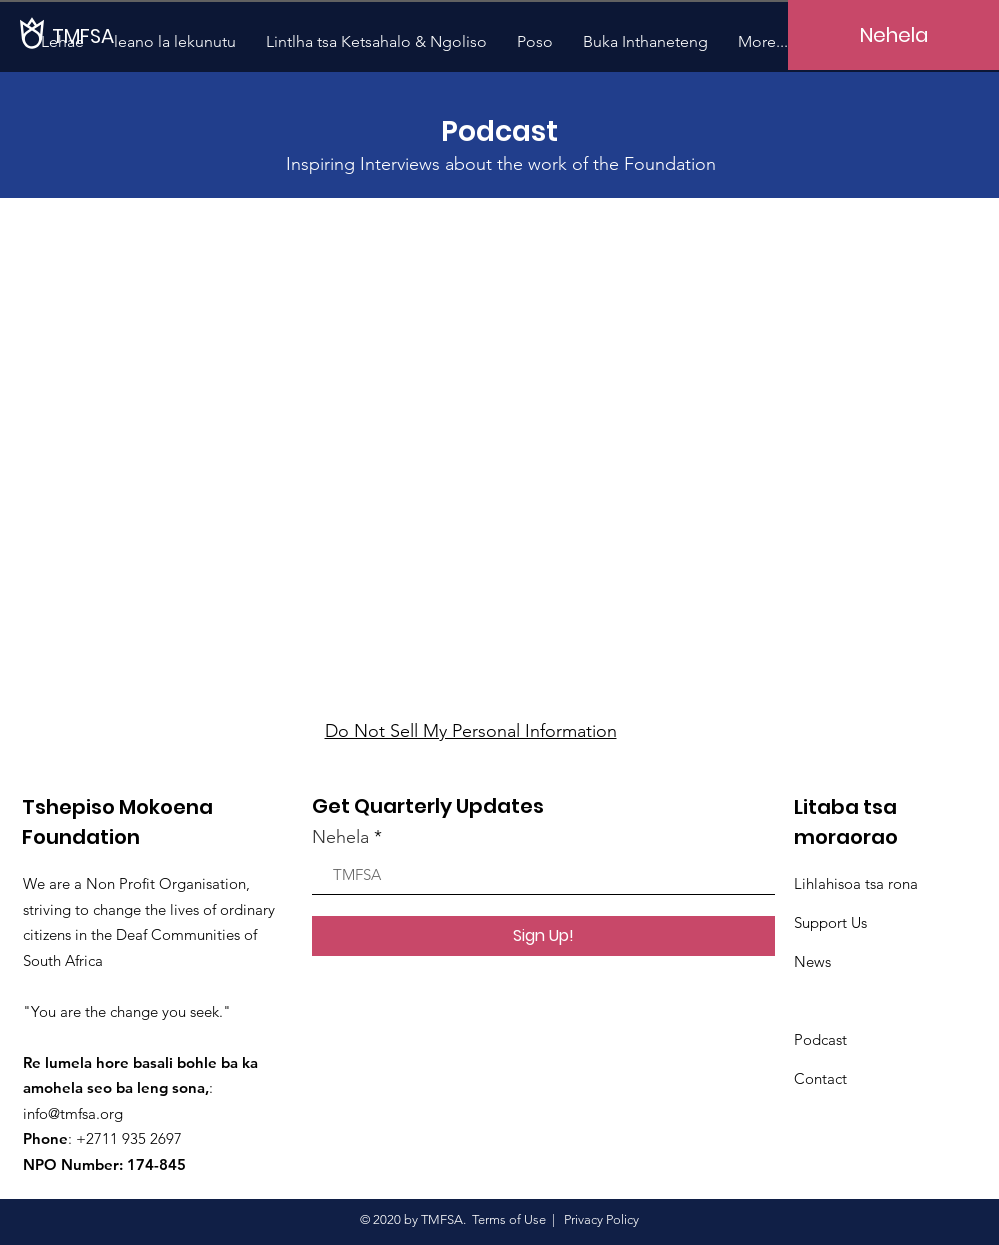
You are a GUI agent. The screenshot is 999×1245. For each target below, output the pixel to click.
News (812, 961)
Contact (820, 1078)
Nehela (340, 837)
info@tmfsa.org (73, 1113)
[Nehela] (893, 35)
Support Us (830, 922)
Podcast (820, 1039)
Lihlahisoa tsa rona (856, 883)
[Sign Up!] (543, 936)
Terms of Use (509, 1219)
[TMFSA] (120, 35)
